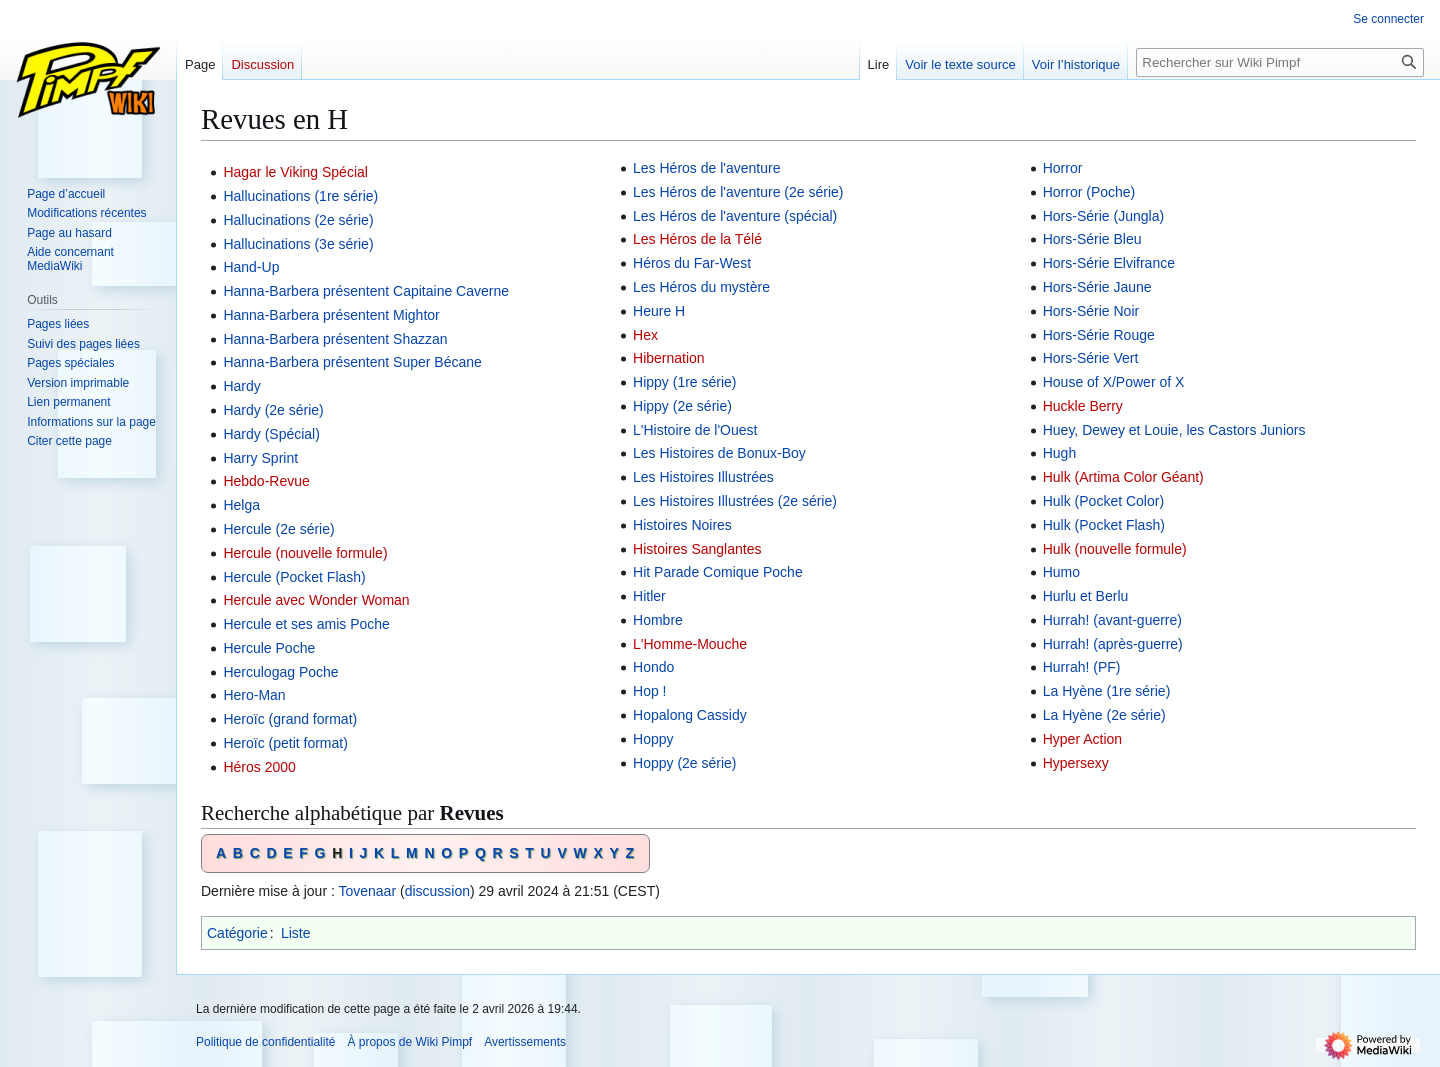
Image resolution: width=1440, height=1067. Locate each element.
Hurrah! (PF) (1082, 667)
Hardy (241, 386)
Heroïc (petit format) (285, 743)
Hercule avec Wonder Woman (316, 600)
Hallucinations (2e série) (298, 220)
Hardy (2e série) (273, 410)
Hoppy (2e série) (685, 763)
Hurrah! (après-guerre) (1113, 644)
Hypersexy (1076, 763)
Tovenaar (367, 891)
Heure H (659, 311)
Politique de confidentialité (265, 1042)
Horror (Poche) (1089, 192)
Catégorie (237, 933)
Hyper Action (1082, 739)
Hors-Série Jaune (1097, 287)
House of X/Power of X (1114, 382)
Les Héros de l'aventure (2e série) (738, 192)
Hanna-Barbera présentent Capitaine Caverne (366, 291)
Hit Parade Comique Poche (718, 572)
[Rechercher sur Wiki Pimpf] (1280, 62)
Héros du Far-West (692, 263)
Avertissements (525, 1042)
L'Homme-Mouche (690, 644)
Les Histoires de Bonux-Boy (719, 453)
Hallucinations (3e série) (298, 244)
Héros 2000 (259, 767)
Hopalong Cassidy (690, 715)
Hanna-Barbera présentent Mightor (331, 315)
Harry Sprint (260, 458)
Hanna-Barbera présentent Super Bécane (352, 362)
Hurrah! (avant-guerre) (1112, 620)
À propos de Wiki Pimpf (409, 1042)
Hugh (1059, 453)
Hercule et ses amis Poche (306, 624)
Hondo (653, 667)
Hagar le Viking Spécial (295, 172)
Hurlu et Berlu (1086, 596)
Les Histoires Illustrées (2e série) (735, 501)
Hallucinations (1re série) (300, 196)
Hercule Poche (269, 648)
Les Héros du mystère (701, 287)
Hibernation (669, 358)
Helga (241, 505)
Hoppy (653, 739)
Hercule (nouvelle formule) (305, 553)
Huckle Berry (1083, 406)
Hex (645, 335)
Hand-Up (251, 267)
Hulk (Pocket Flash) (1104, 525)
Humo (1061, 572)
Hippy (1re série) (684, 382)
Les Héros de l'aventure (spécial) (735, 216)
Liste (296, 933)
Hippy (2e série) (682, 406)
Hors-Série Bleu (1092, 239)
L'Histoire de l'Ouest (695, 430)
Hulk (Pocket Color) (1103, 501)
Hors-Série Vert (1091, 358)
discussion (437, 891)
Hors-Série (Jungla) (1103, 216)
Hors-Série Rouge (1099, 335)
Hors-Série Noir (1091, 311)
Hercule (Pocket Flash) (294, 577)
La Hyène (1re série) (1107, 691)
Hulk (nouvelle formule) (1115, 549)
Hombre (658, 620)
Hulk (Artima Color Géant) (1123, 477)
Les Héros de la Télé (697, 239)
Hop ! (649, 691)
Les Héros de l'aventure (706, 168)
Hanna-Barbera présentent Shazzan (335, 339)
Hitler (649, 596)
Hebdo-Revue (266, 481)
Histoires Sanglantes (697, 549)
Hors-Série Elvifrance (1109, 263)
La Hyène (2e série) (1104, 715)
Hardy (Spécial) (271, 434)
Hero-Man (254, 695)
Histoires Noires (682, 525)
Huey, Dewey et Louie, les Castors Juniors (1174, 430)
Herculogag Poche (280, 672)
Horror (1063, 168)
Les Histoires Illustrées (703, 477)
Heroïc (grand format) (290, 719)
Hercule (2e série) (278, 529)
